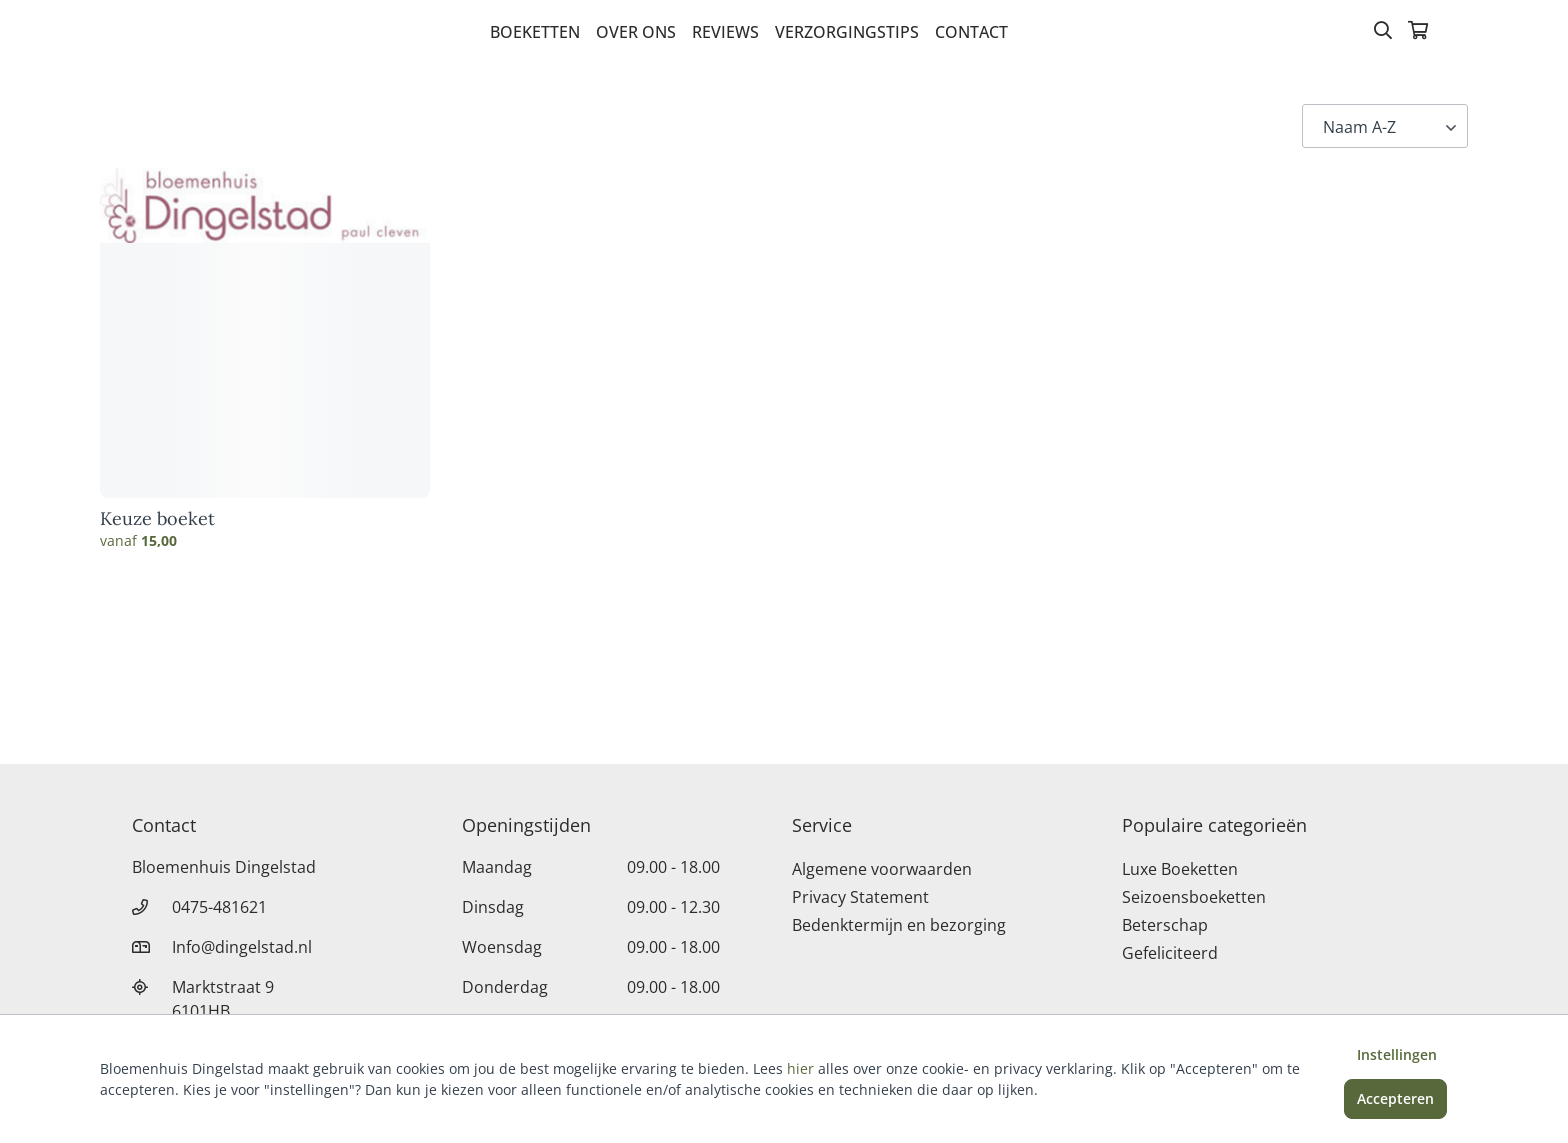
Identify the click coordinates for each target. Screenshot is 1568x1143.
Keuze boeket (157, 519)
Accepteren (1395, 1098)
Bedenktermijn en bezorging (899, 925)
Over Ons (636, 32)
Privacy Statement (860, 897)
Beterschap (1165, 925)
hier (800, 1068)
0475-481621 (219, 907)
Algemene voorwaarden (882, 869)
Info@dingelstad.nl (242, 947)
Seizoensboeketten (1194, 897)
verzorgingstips (847, 32)
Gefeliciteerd (1170, 953)
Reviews (725, 32)
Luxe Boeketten (1180, 869)
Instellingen (1397, 1054)
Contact (971, 32)
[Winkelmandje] (1418, 32)
